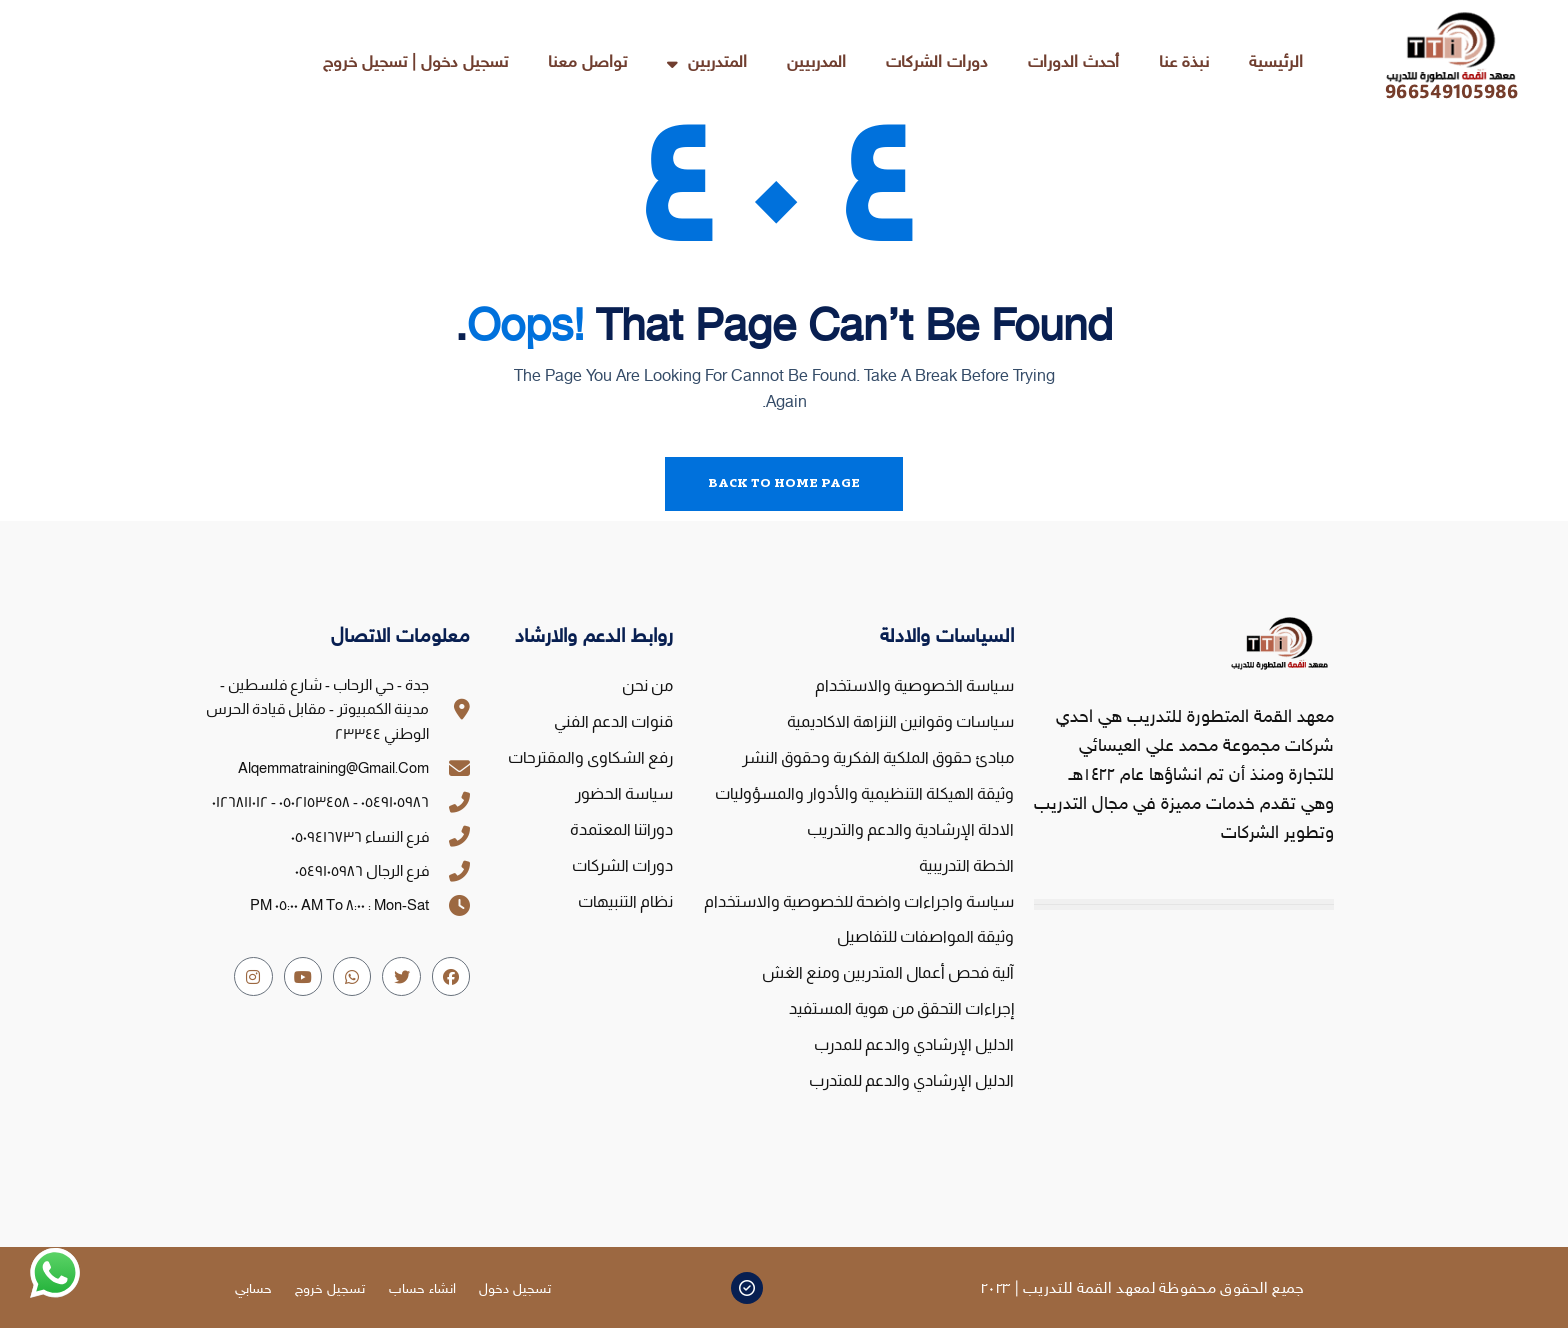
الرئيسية (1276, 63)
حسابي (252, 1289)
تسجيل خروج (330, 1289)
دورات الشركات (937, 63)
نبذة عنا (1184, 63)
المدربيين (816, 63)
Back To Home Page (784, 484)
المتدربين (707, 63)
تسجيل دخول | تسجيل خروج (415, 63)
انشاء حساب (422, 1289)
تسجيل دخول (516, 1289)
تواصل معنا (587, 63)
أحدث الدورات (1073, 63)
